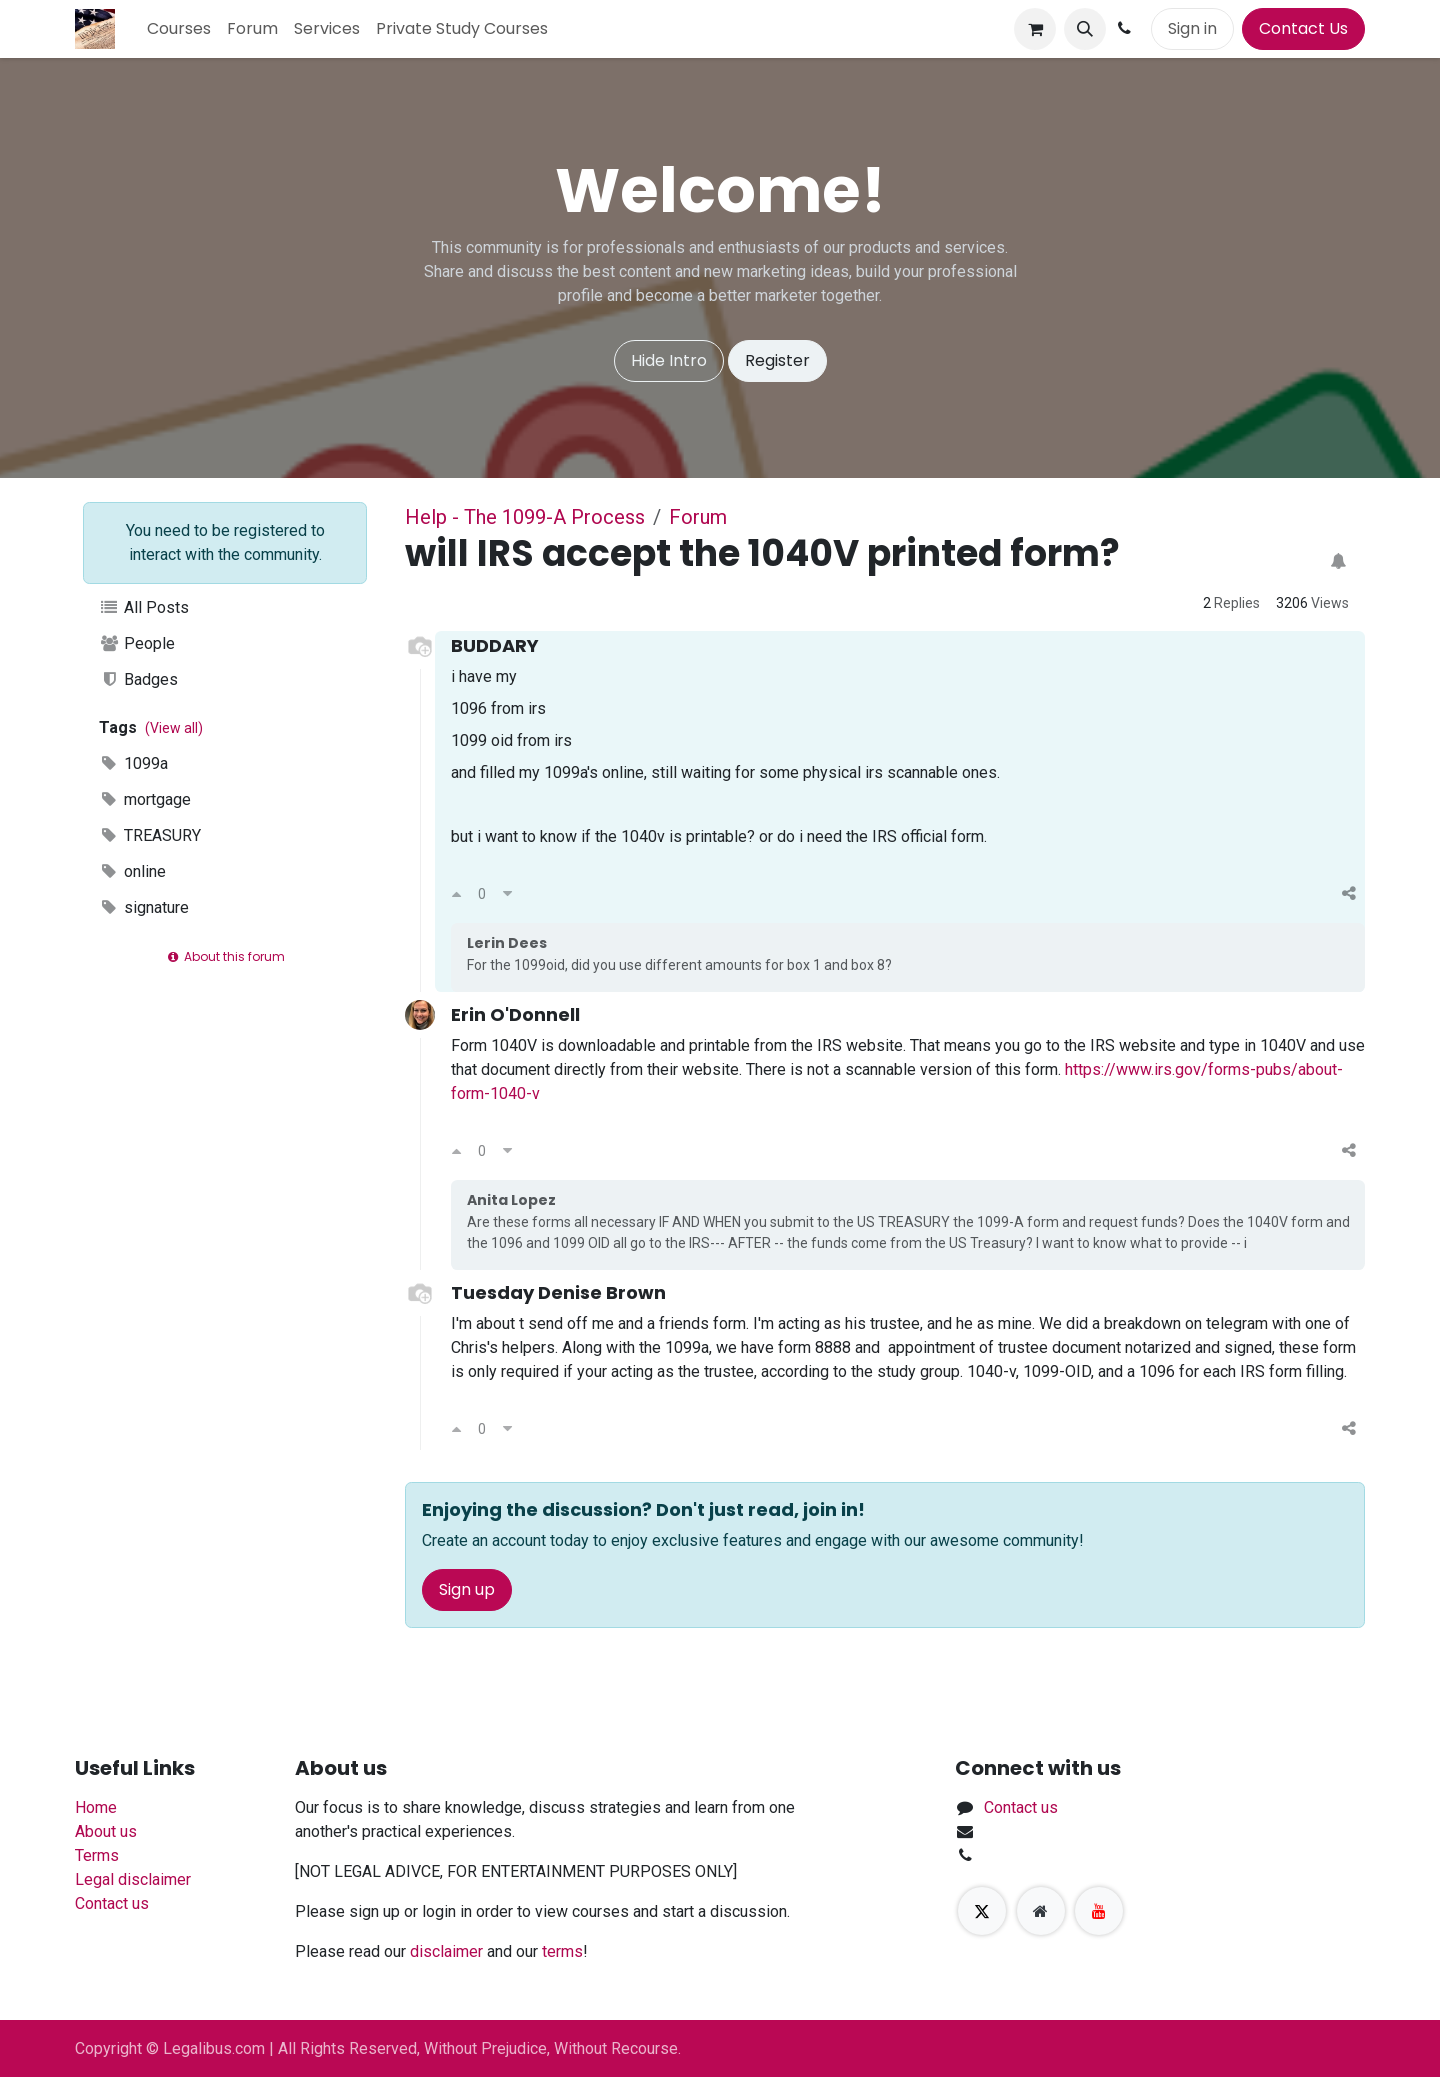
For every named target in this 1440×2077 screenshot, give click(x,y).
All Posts (144, 607)
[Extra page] (1041, 1911)
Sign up (467, 1589)
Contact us (112, 1903)
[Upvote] (456, 894)
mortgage (145, 799)
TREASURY (150, 835)
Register (777, 360)
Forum (698, 517)
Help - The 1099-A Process (525, 517)
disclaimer (446, 1951)
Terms (97, 1855)
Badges (138, 679)
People (137, 643)
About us (106, 1831)
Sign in (1192, 28)
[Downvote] (507, 894)
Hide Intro (669, 360)
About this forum (224, 956)
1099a (133, 763)
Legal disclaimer (133, 1879)
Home (96, 1807)
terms (562, 1951)
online (132, 871)
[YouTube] (1099, 1911)
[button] (1085, 29)
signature (144, 907)
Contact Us (1303, 28)
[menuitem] (179, 29)
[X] (982, 1911)
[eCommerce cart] (1035, 29)
